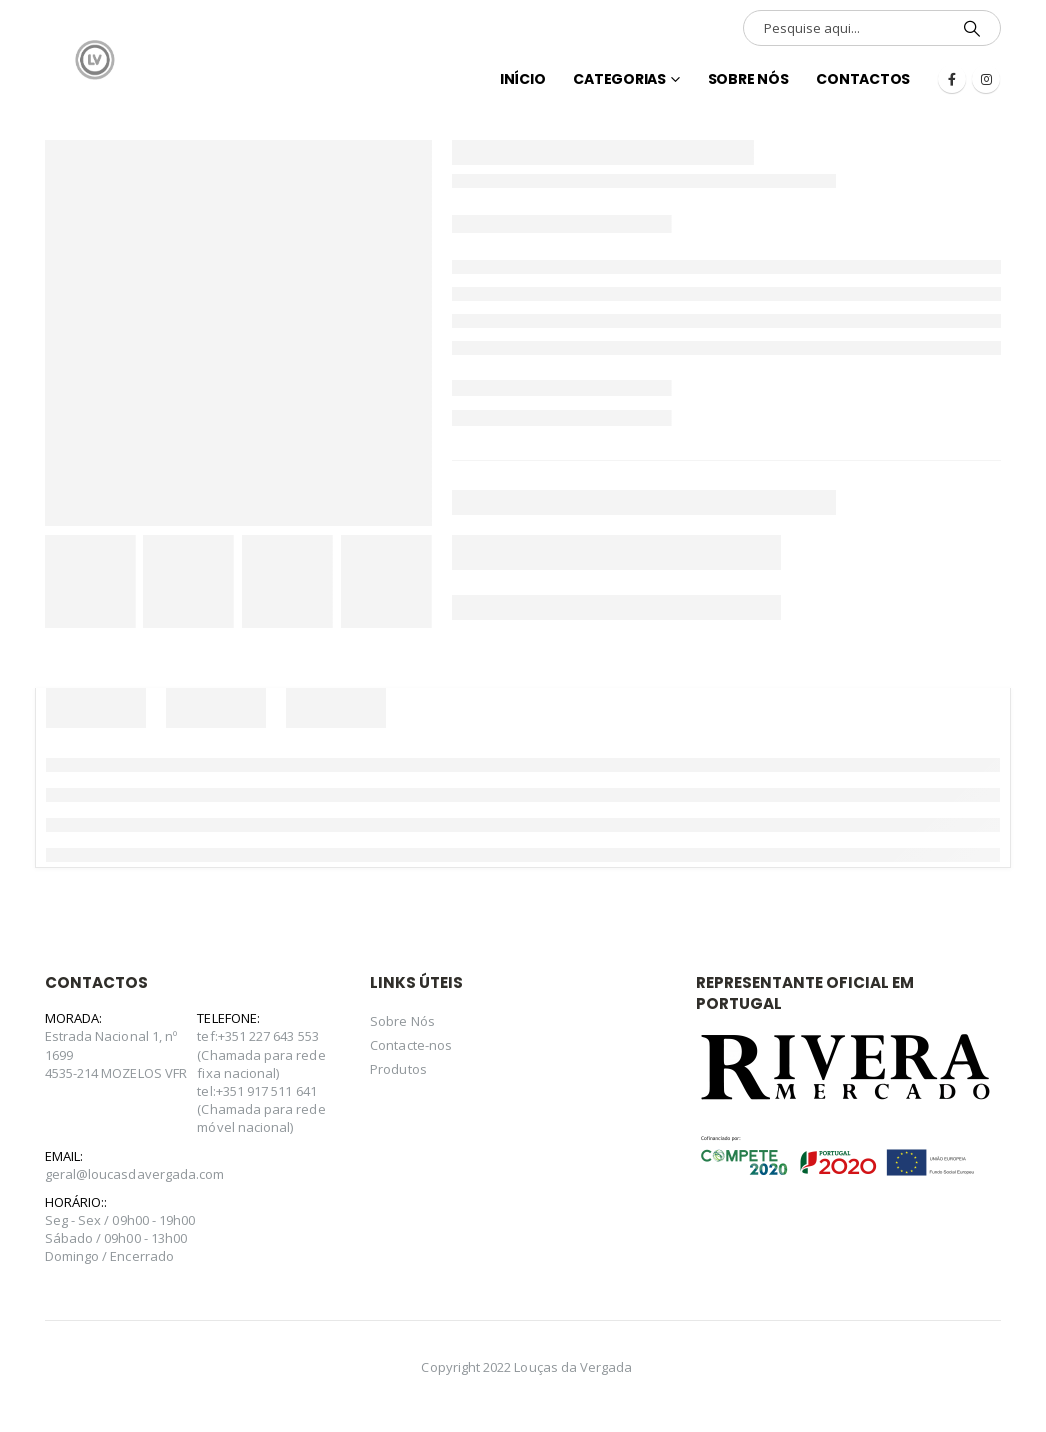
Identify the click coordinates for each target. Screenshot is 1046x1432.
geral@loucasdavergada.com (135, 1174)
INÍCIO (523, 79)
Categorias (619, 79)
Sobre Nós (748, 79)
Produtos (398, 1069)
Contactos (863, 79)
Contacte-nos (411, 1045)
